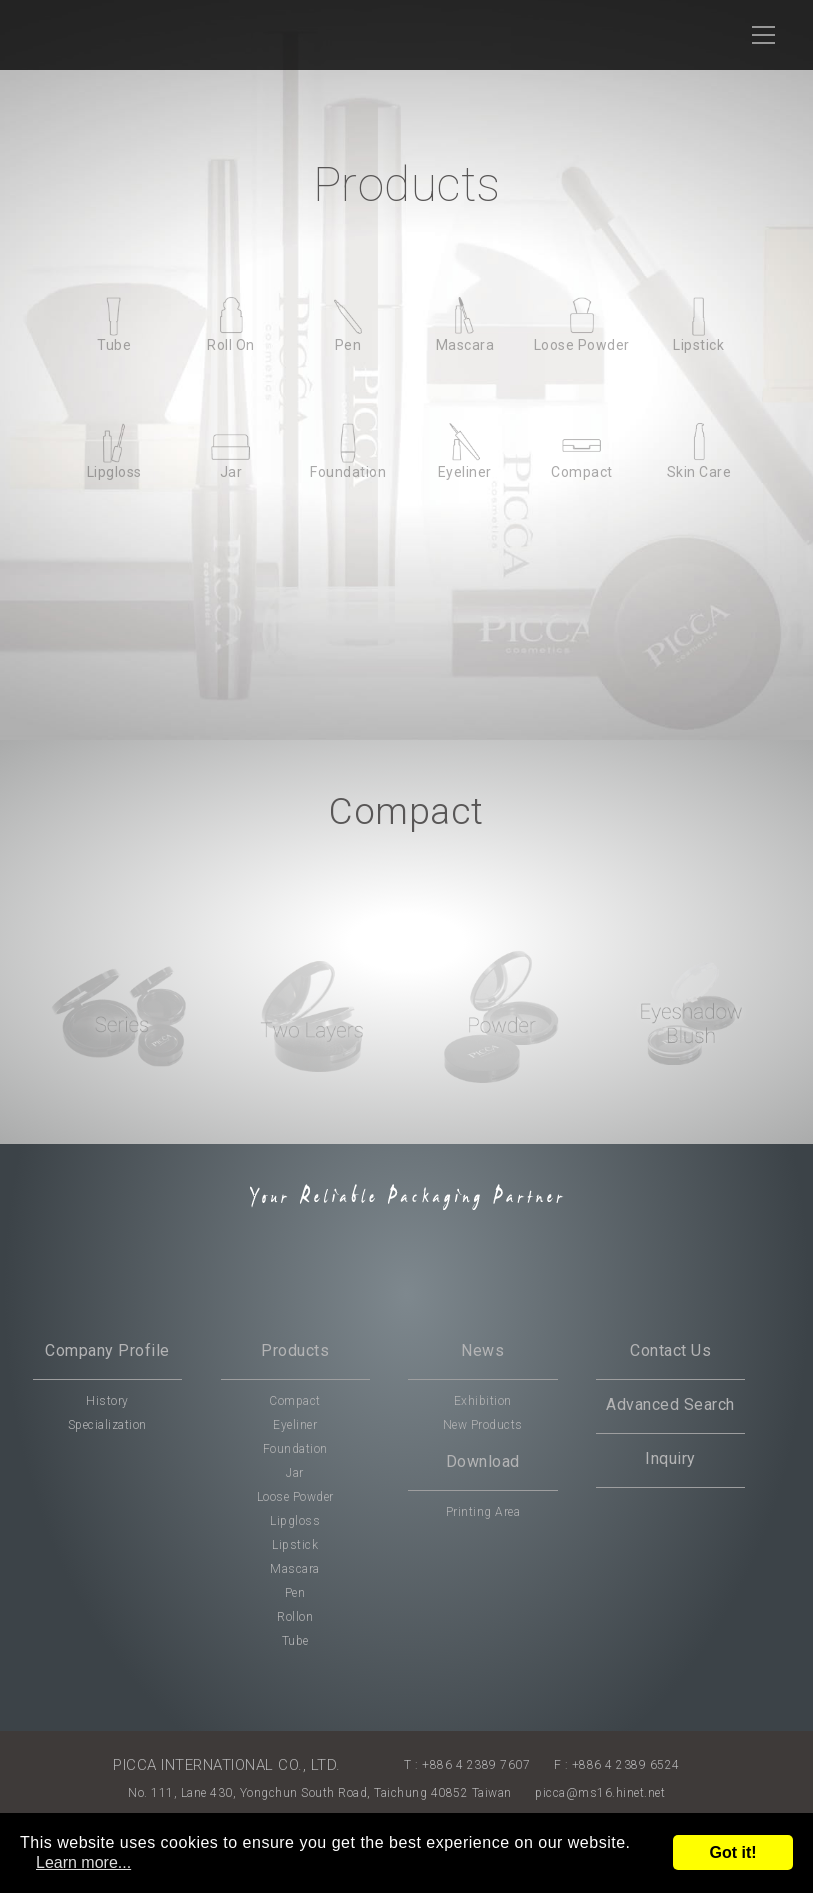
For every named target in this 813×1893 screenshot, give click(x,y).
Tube (295, 1641)
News (482, 1350)
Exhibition (483, 1401)
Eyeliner (295, 1425)
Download (483, 1461)
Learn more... (83, 1862)
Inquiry (670, 1458)
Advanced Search (670, 1404)
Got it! (732, 1852)
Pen (295, 1593)
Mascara (295, 1569)
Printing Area (483, 1512)
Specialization (107, 1425)
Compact (295, 1401)
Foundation (295, 1449)
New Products (483, 1425)
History (107, 1401)
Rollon (295, 1617)
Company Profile (107, 1350)
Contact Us (670, 1350)
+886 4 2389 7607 (476, 1765)
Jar (295, 1473)
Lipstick (295, 1545)
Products (295, 1350)
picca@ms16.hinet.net (600, 1793)
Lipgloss (295, 1521)
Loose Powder (295, 1497)
